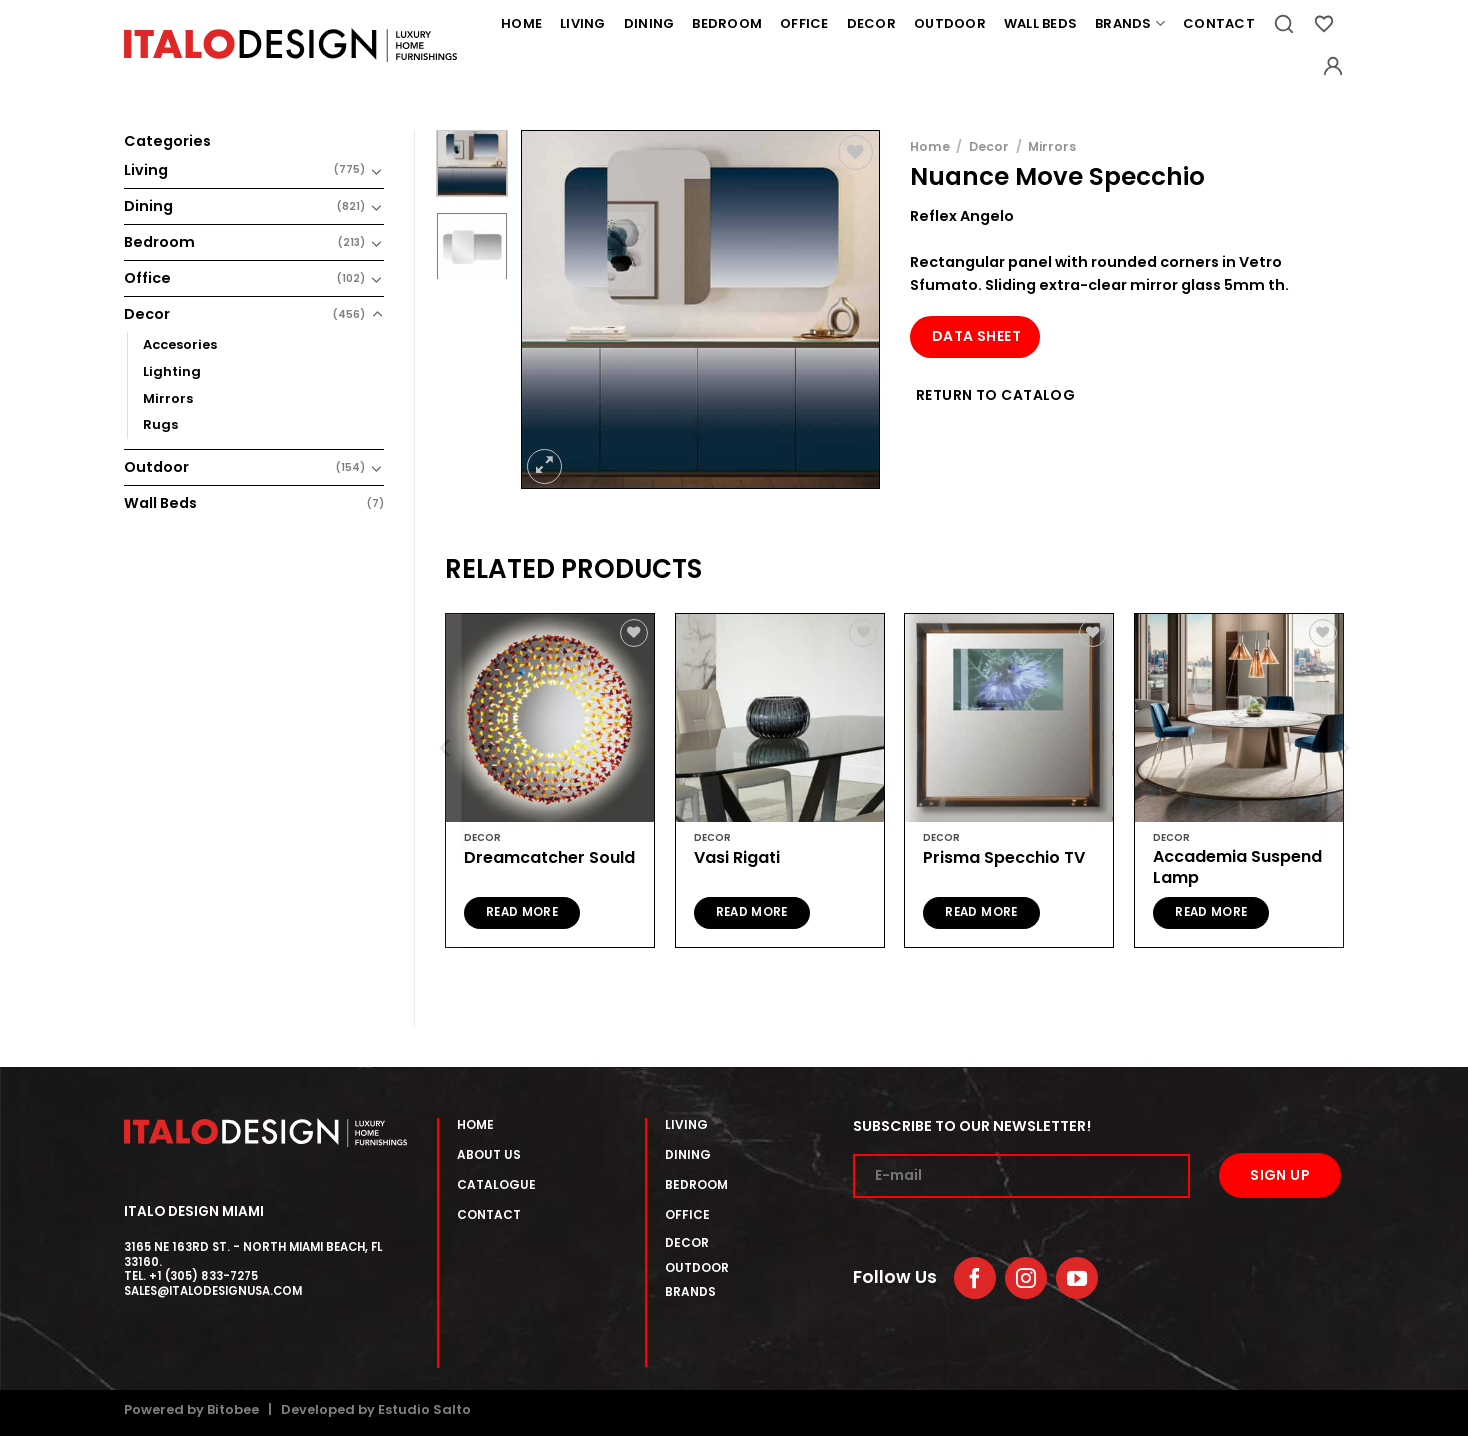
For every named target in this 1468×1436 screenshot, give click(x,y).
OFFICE (687, 1214)
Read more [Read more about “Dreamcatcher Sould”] (522, 912)
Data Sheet (976, 336)
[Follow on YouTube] (1077, 1278)
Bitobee (233, 1409)
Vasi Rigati (737, 858)
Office (804, 23)
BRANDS (690, 1291)
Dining (649, 23)
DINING (688, 1154)
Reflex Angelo (962, 216)
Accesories (180, 344)
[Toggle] (377, 171)
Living (583, 23)
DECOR (687, 1242)
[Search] (1284, 24)
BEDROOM (696, 1184)
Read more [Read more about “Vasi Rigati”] (752, 912)
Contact (1219, 23)
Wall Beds (1040, 23)
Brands (1130, 24)
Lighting (172, 371)
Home (521, 23)
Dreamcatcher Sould (549, 858)
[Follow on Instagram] (1026, 1278)
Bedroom (727, 23)
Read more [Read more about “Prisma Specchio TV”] (981, 912)
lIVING (686, 1124)
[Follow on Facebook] (975, 1278)
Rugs (160, 424)
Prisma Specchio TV (1004, 858)
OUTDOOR (697, 1267)
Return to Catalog (995, 395)
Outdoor (950, 23)
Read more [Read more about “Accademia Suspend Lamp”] (1211, 912)
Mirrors (168, 398)
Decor (871, 23)
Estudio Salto (424, 1409)
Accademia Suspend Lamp (1237, 868)
